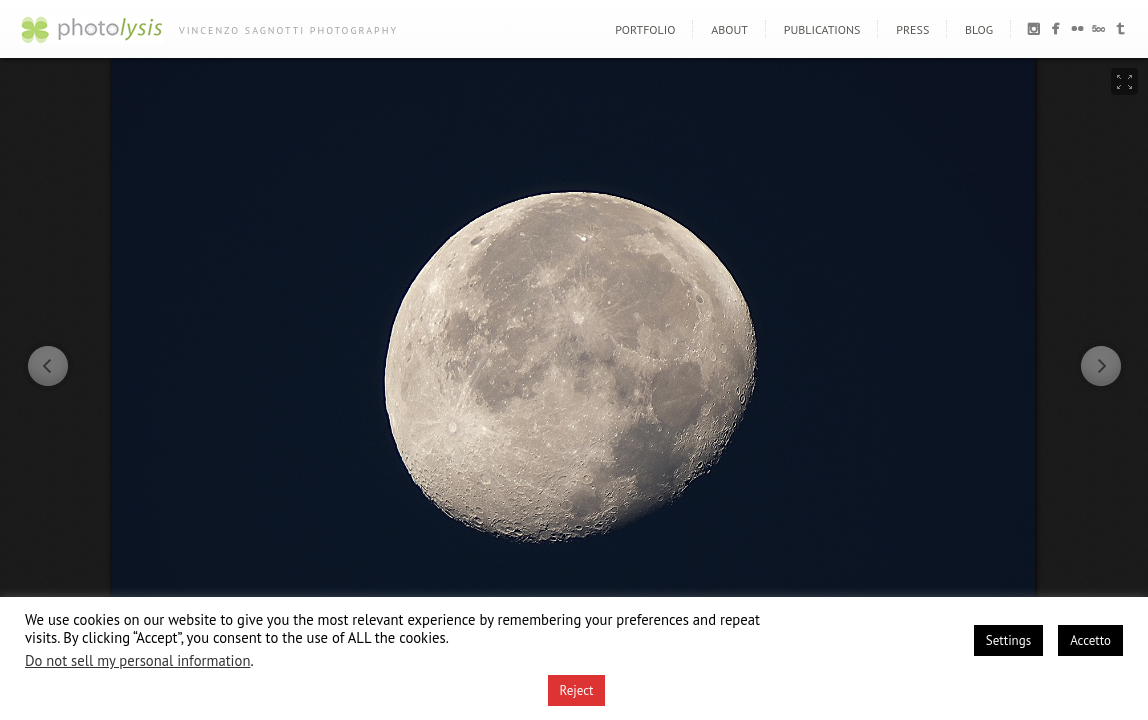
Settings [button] (1008, 640)
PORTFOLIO (645, 29)
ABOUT (729, 29)
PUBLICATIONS (822, 29)
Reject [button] (577, 690)
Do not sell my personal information (137, 660)
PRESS (912, 29)
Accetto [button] (1090, 640)
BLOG (979, 29)
